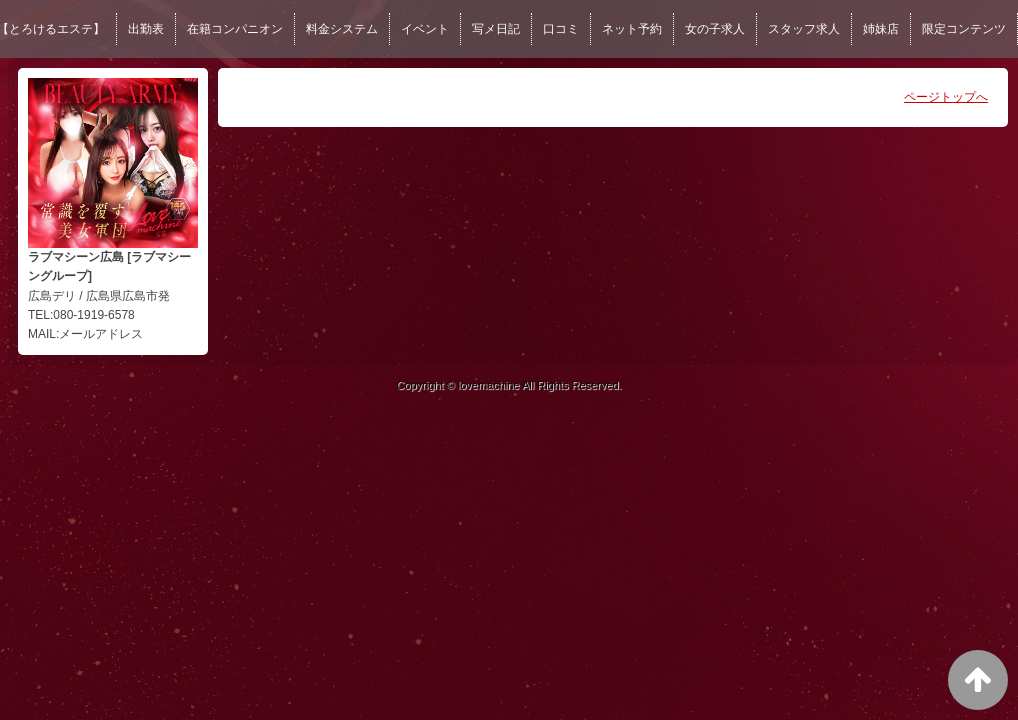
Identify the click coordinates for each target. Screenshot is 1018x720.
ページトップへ (946, 97)
